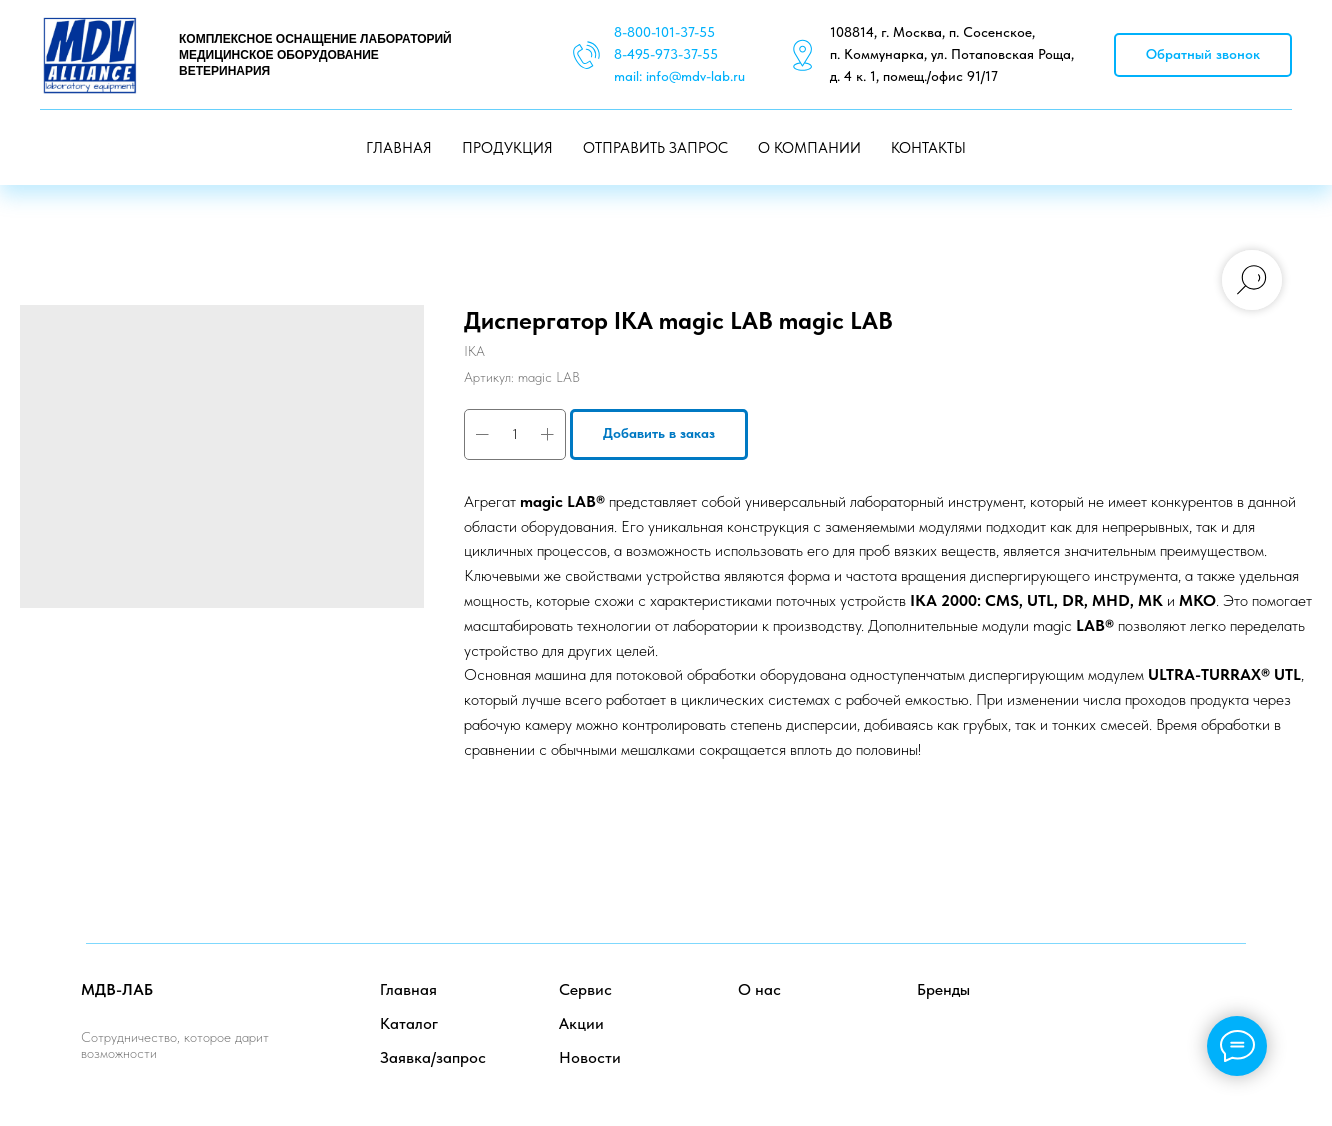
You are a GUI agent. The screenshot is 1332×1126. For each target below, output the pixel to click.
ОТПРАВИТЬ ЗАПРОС (655, 148)
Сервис (585, 989)
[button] (1203, 55)
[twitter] (1186, 1007)
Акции (581, 1023)
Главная (408, 989)
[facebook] (1142, 1007)
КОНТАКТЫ (928, 148)
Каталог (409, 1023)
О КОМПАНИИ (809, 148)
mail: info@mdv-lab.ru (679, 76)
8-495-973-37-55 (666, 54)
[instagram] (1230, 1007)
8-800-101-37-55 (664, 32)
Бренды (943, 989)
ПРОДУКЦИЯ (507, 148)
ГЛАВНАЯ (399, 148)
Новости (590, 1057)
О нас (759, 989)
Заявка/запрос (433, 1057)
